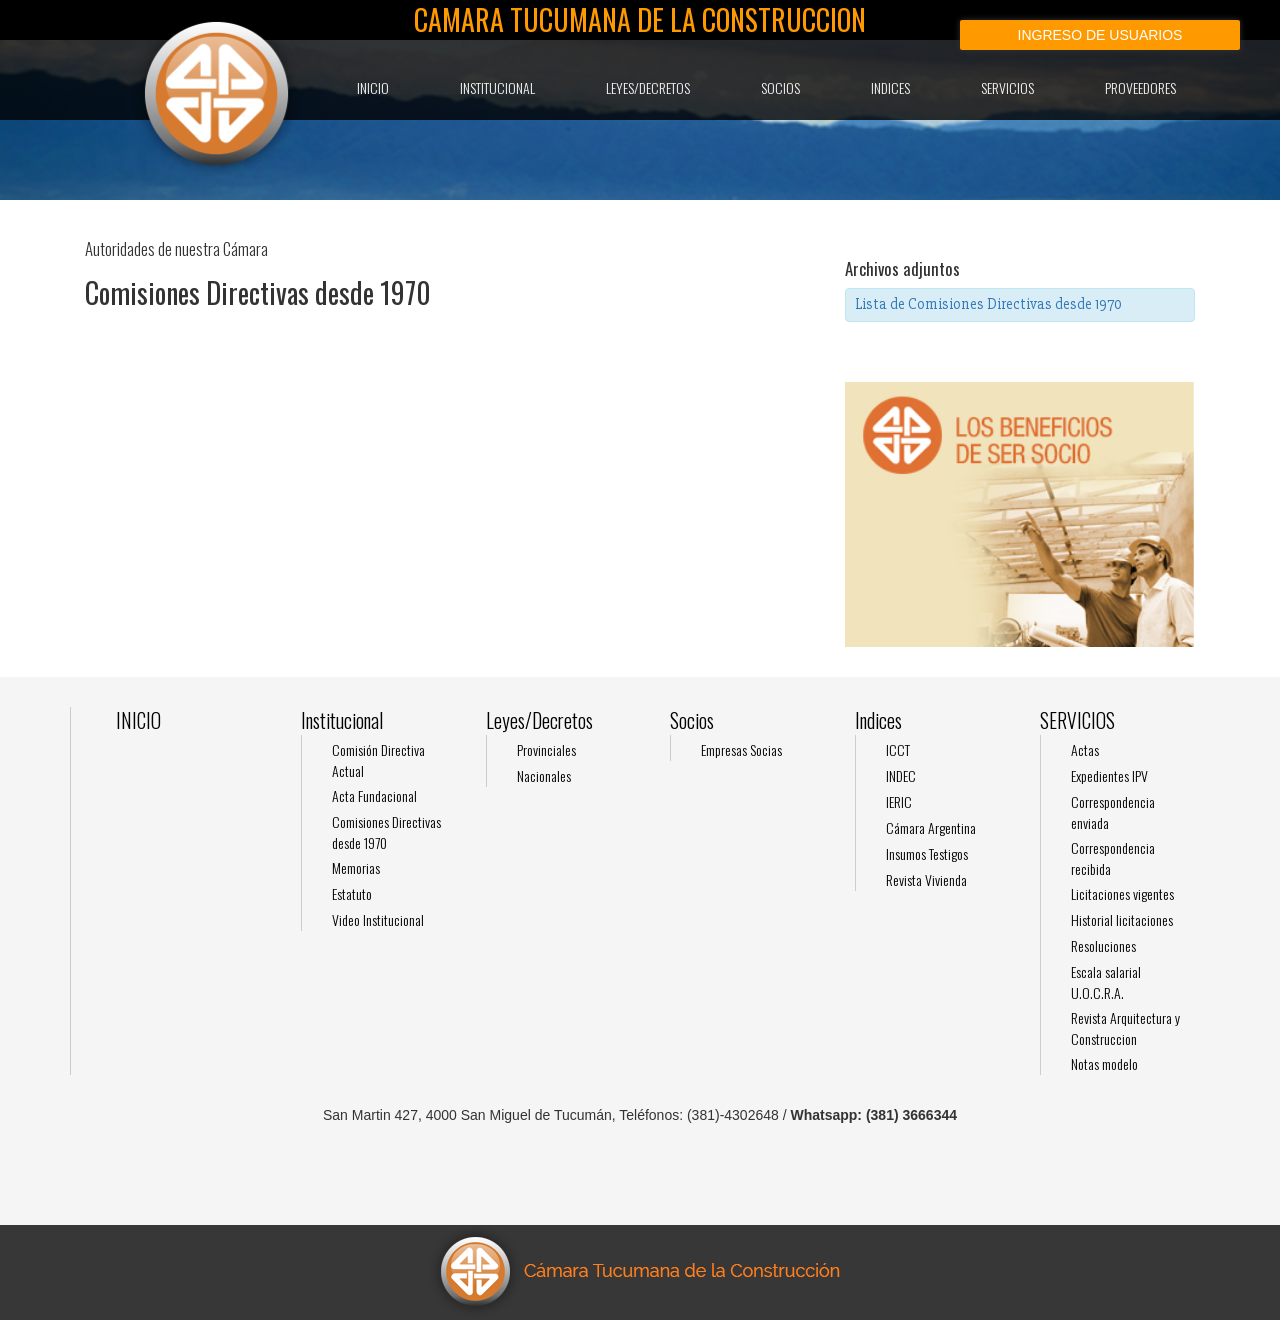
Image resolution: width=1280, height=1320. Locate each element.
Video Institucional (378, 919)
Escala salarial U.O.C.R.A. (1106, 982)
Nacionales (544, 775)
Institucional (497, 87)
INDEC (901, 775)
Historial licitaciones (1122, 919)
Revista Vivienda (926, 879)
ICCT (898, 749)
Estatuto (352, 893)
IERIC (899, 801)
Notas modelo (1104, 1063)
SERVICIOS (1007, 87)
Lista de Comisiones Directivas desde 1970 (988, 304)
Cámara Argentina (931, 827)
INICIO (373, 87)
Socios (780, 87)
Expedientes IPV (1109, 775)
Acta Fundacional (374, 795)
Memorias (356, 867)
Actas (1085, 749)
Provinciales (546, 749)
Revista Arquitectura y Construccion (1125, 1028)
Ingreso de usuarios (1100, 35)
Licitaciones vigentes (1122, 893)
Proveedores (1140, 87)
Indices (890, 87)
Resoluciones (1103, 945)
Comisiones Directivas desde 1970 (386, 832)
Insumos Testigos (927, 853)
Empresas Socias (741, 749)
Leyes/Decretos (648, 87)
